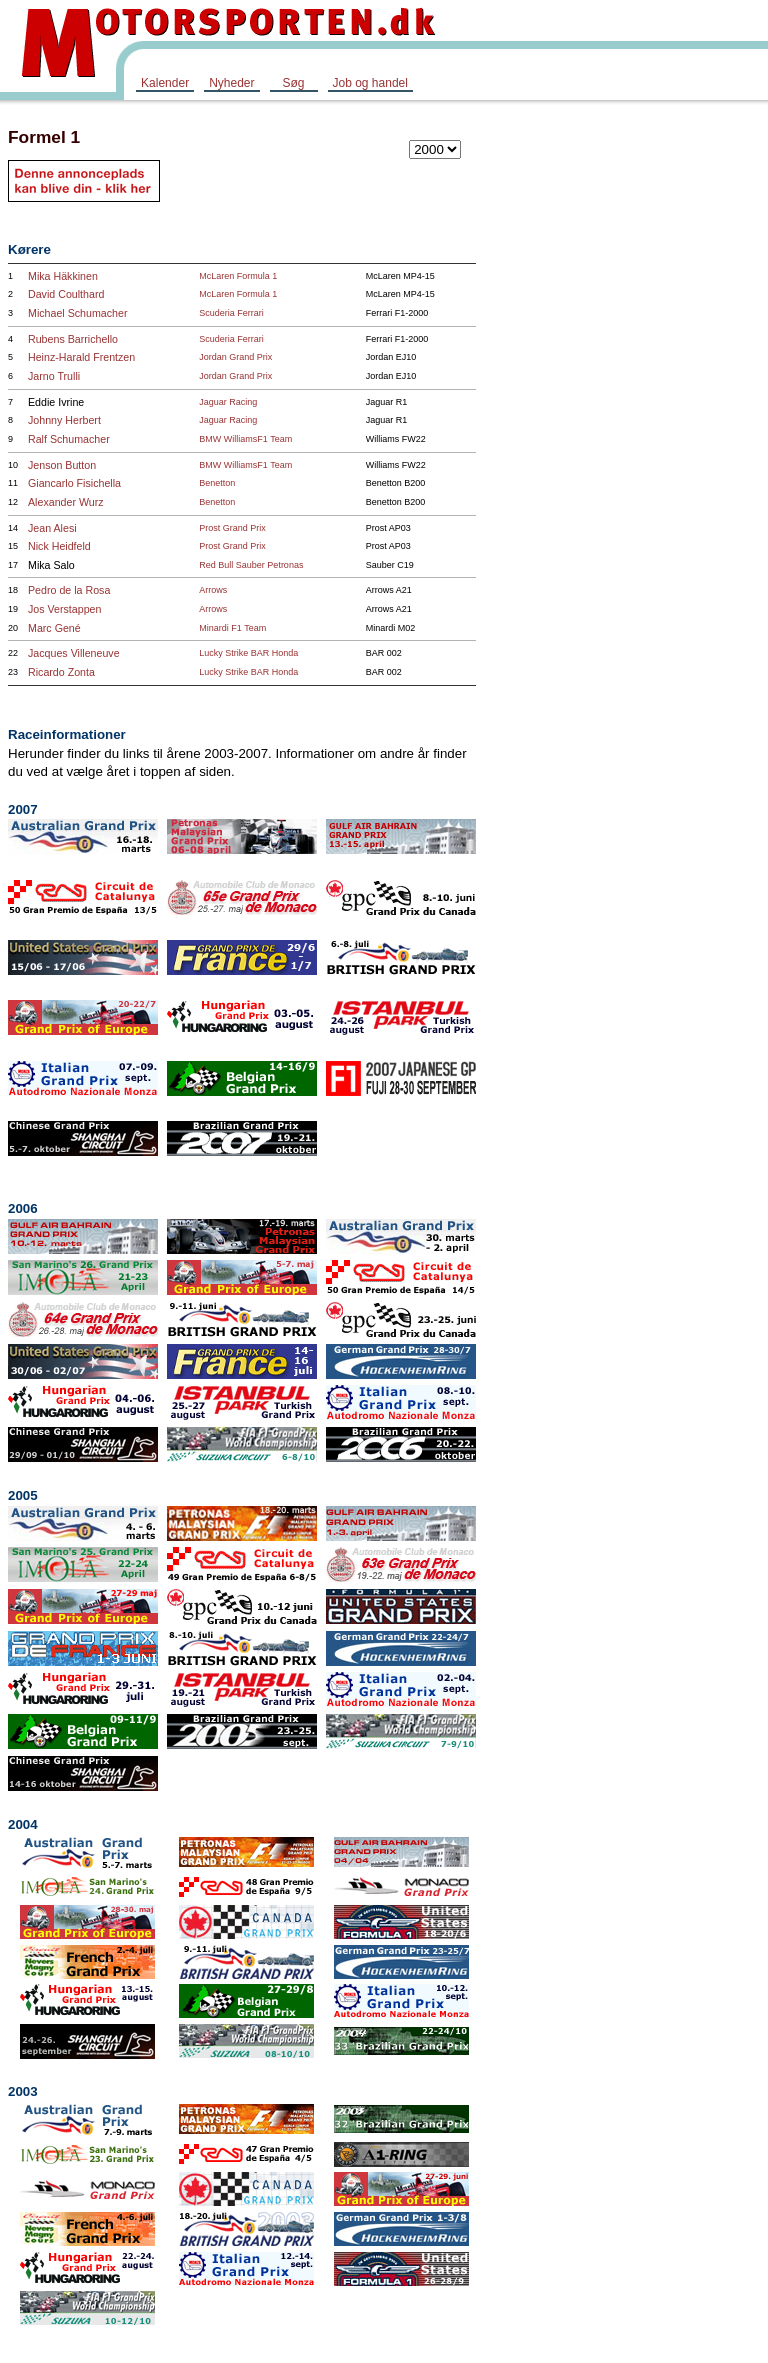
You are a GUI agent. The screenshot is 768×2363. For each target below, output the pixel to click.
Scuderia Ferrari (231, 313)
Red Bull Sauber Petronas (251, 565)
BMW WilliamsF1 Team (245, 439)
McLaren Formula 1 (238, 276)
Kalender (165, 83)
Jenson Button (62, 465)
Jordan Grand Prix (235, 357)
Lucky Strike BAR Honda (248, 653)
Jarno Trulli (54, 376)
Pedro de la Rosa (69, 590)
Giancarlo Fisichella (74, 483)
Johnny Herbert (64, 420)
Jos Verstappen (64, 609)
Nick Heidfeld (59, 546)
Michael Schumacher (78, 313)
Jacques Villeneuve (74, 653)
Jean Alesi (52, 528)
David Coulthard (66, 294)
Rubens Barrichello (73, 339)
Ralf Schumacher (69, 439)
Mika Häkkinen (63, 276)
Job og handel (370, 83)
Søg (293, 83)
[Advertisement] (688, 414)
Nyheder (231, 83)
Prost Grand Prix (232, 528)
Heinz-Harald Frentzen (81, 357)
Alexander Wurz (66, 502)
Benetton (217, 483)
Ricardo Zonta (61, 672)
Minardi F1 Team (232, 628)
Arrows (213, 590)
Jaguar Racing (228, 402)
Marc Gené (54, 628)
